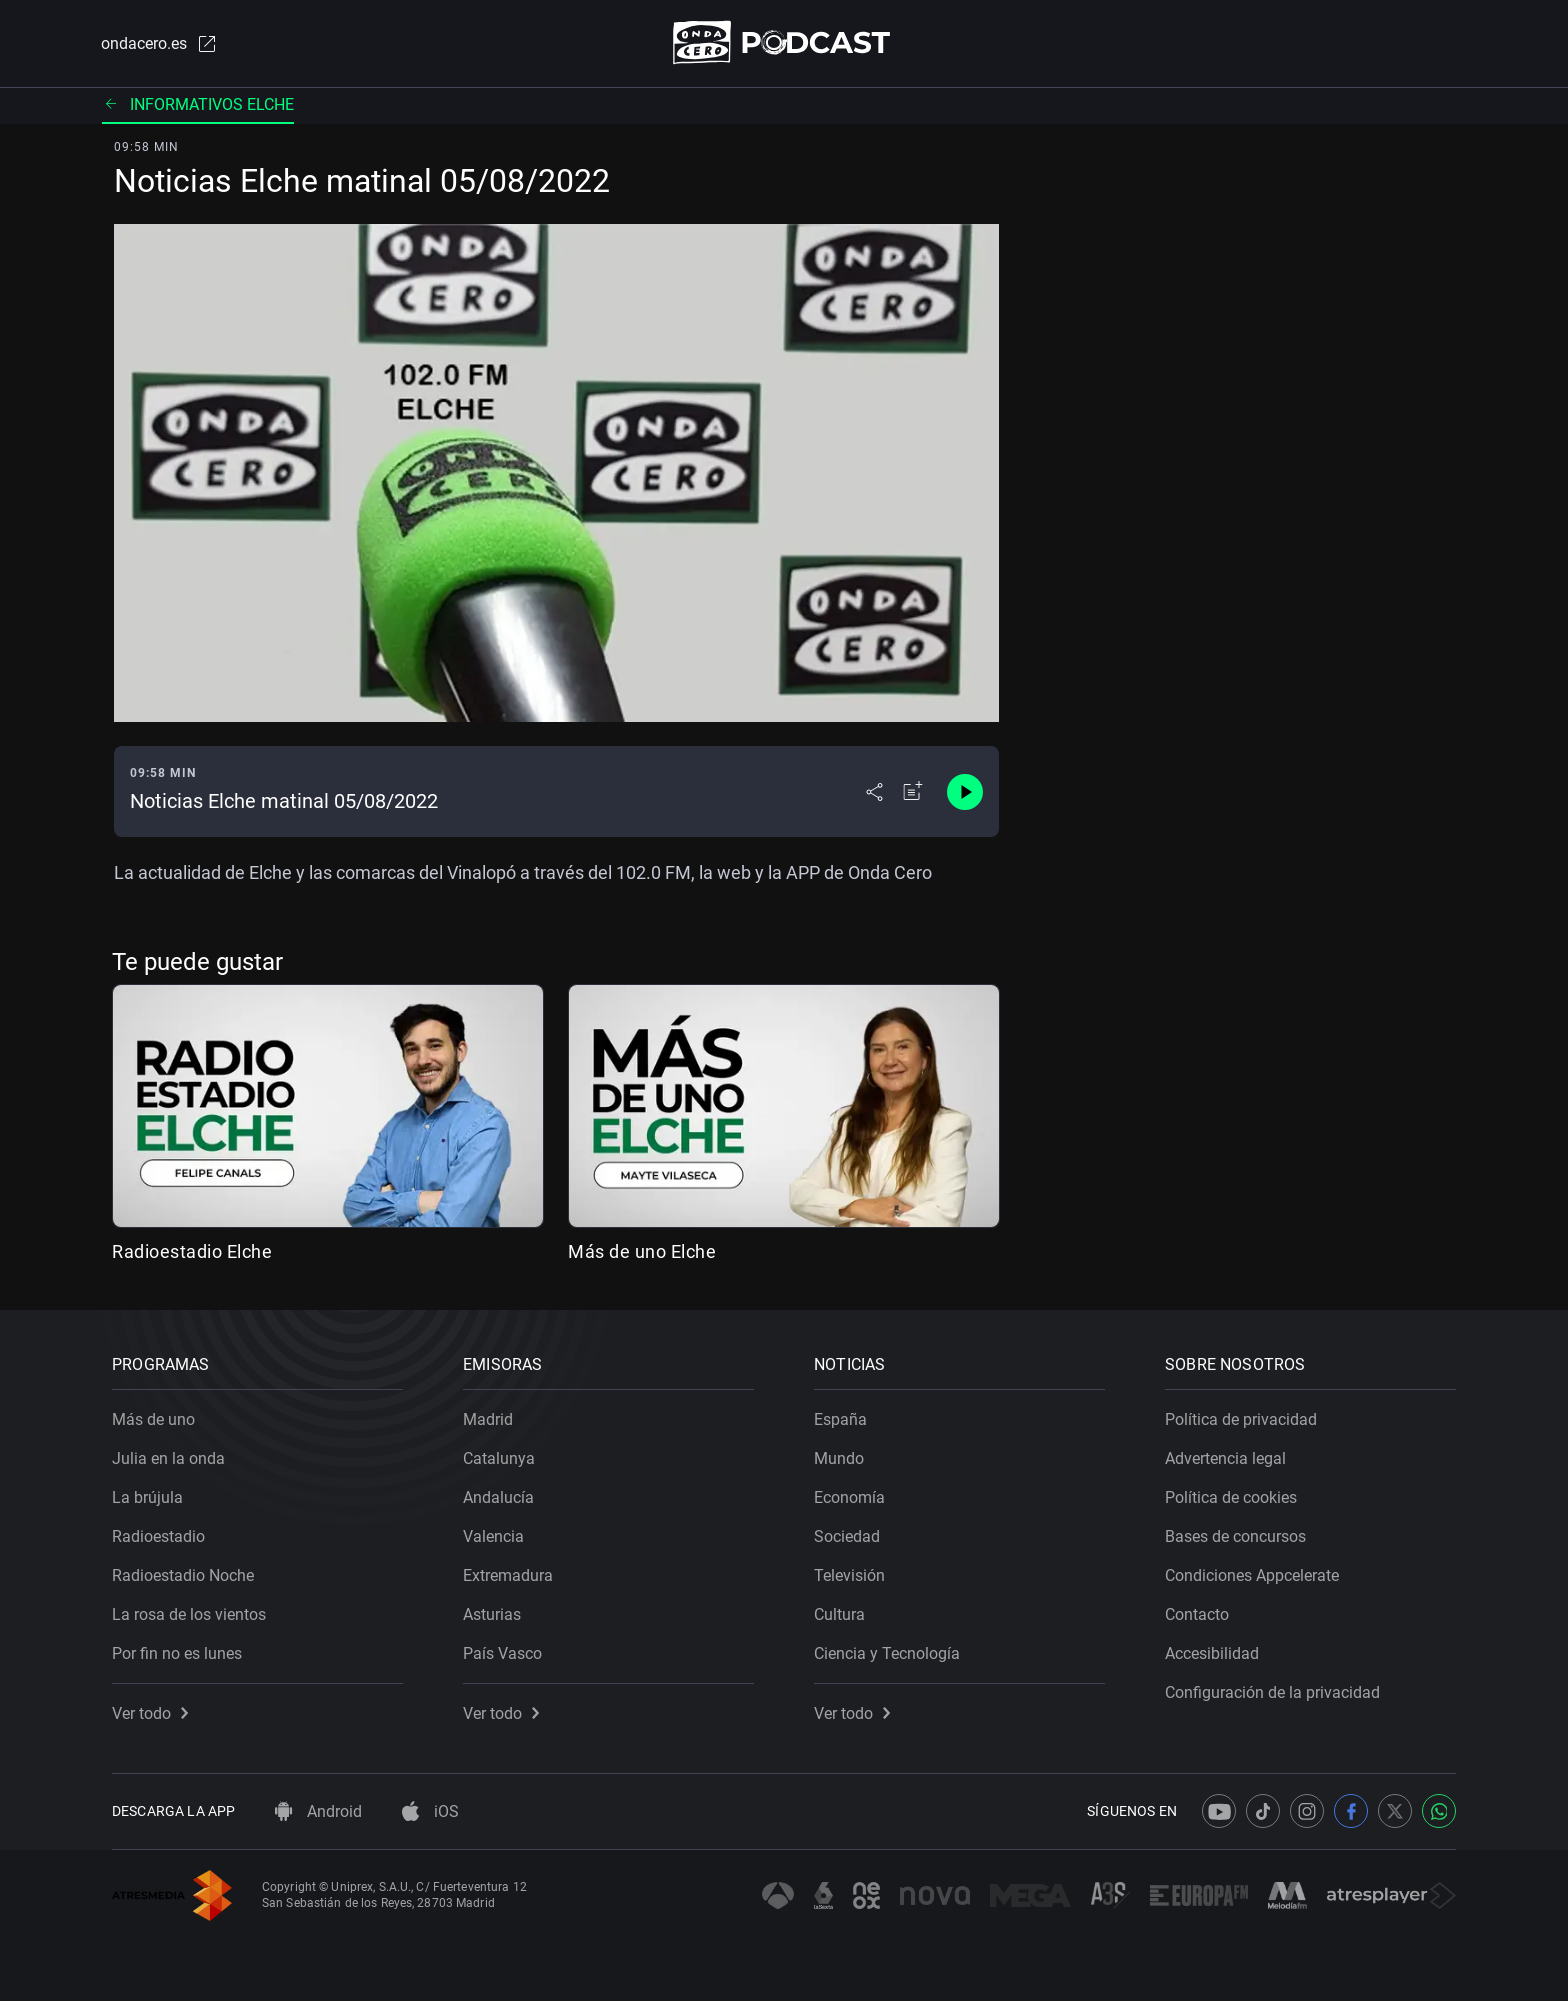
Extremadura (508, 1575)
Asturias (492, 1614)
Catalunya (499, 1458)
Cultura (839, 1614)
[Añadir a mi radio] (913, 792)
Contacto (1197, 1614)
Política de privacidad (1241, 1419)
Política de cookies (1231, 1497)
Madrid (488, 1419)
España (840, 1419)
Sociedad (847, 1536)
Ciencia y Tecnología (887, 1653)
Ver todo (150, 1713)
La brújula (147, 1497)
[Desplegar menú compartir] (874, 792)
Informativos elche (198, 104)
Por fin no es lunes (177, 1653)
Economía (849, 1497)
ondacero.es (160, 44)
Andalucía (498, 1497)
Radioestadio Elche (192, 1251)
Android (318, 1811)
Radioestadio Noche (183, 1575)
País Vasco (502, 1653)
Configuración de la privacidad (1272, 1692)
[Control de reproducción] (965, 792)
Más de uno (153, 1419)
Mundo (839, 1458)
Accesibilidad (1212, 1653)
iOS (430, 1811)
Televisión (849, 1575)
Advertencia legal (1225, 1458)
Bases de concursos (1235, 1536)
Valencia (493, 1536)
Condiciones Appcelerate (1252, 1575)
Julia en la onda (168, 1458)
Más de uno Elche (642, 1251)
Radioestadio (158, 1536)
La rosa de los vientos (189, 1614)
